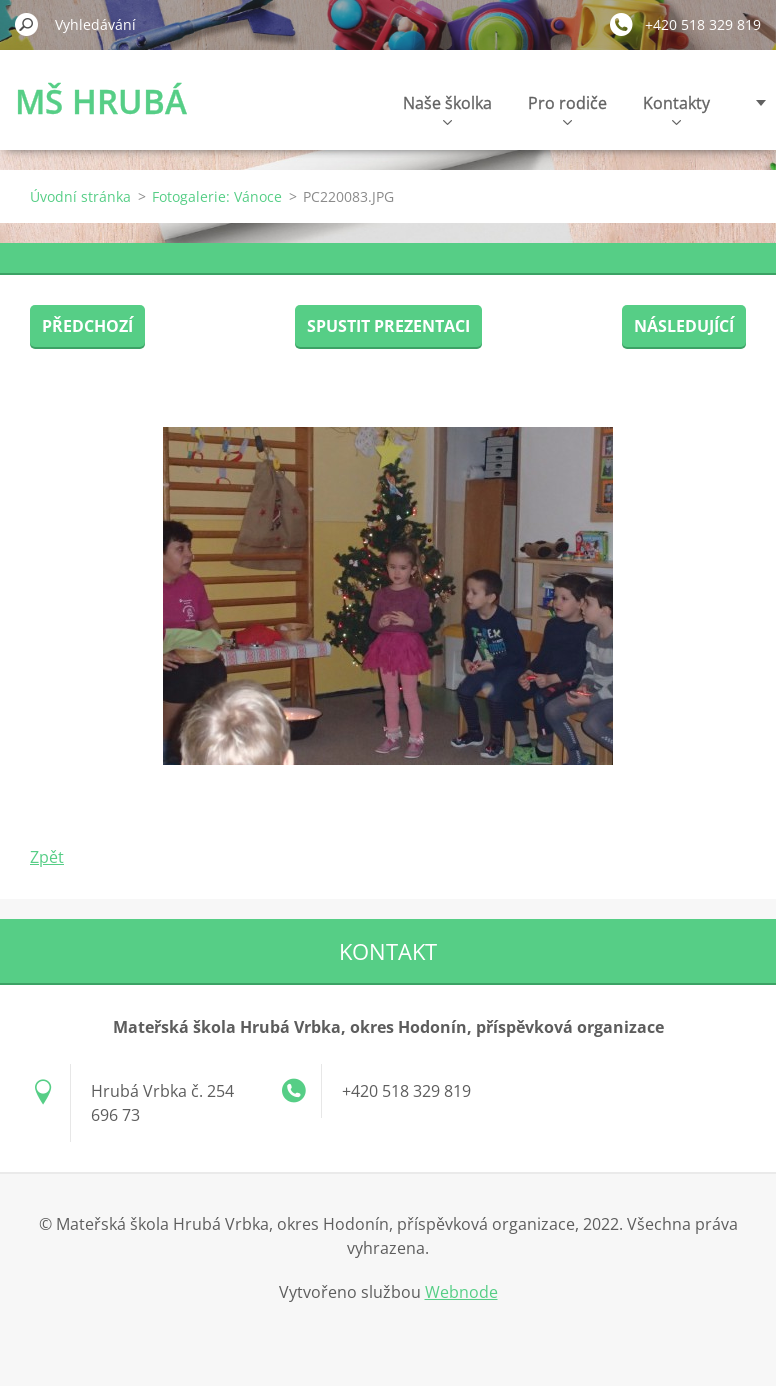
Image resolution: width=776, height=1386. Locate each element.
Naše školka (447, 108)
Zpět (47, 857)
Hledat (27, 24)
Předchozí (87, 326)
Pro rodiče (567, 108)
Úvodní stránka (80, 196)
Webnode (461, 1292)
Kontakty (676, 108)
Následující (684, 326)
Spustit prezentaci (388, 326)
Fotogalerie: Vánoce (217, 196)
